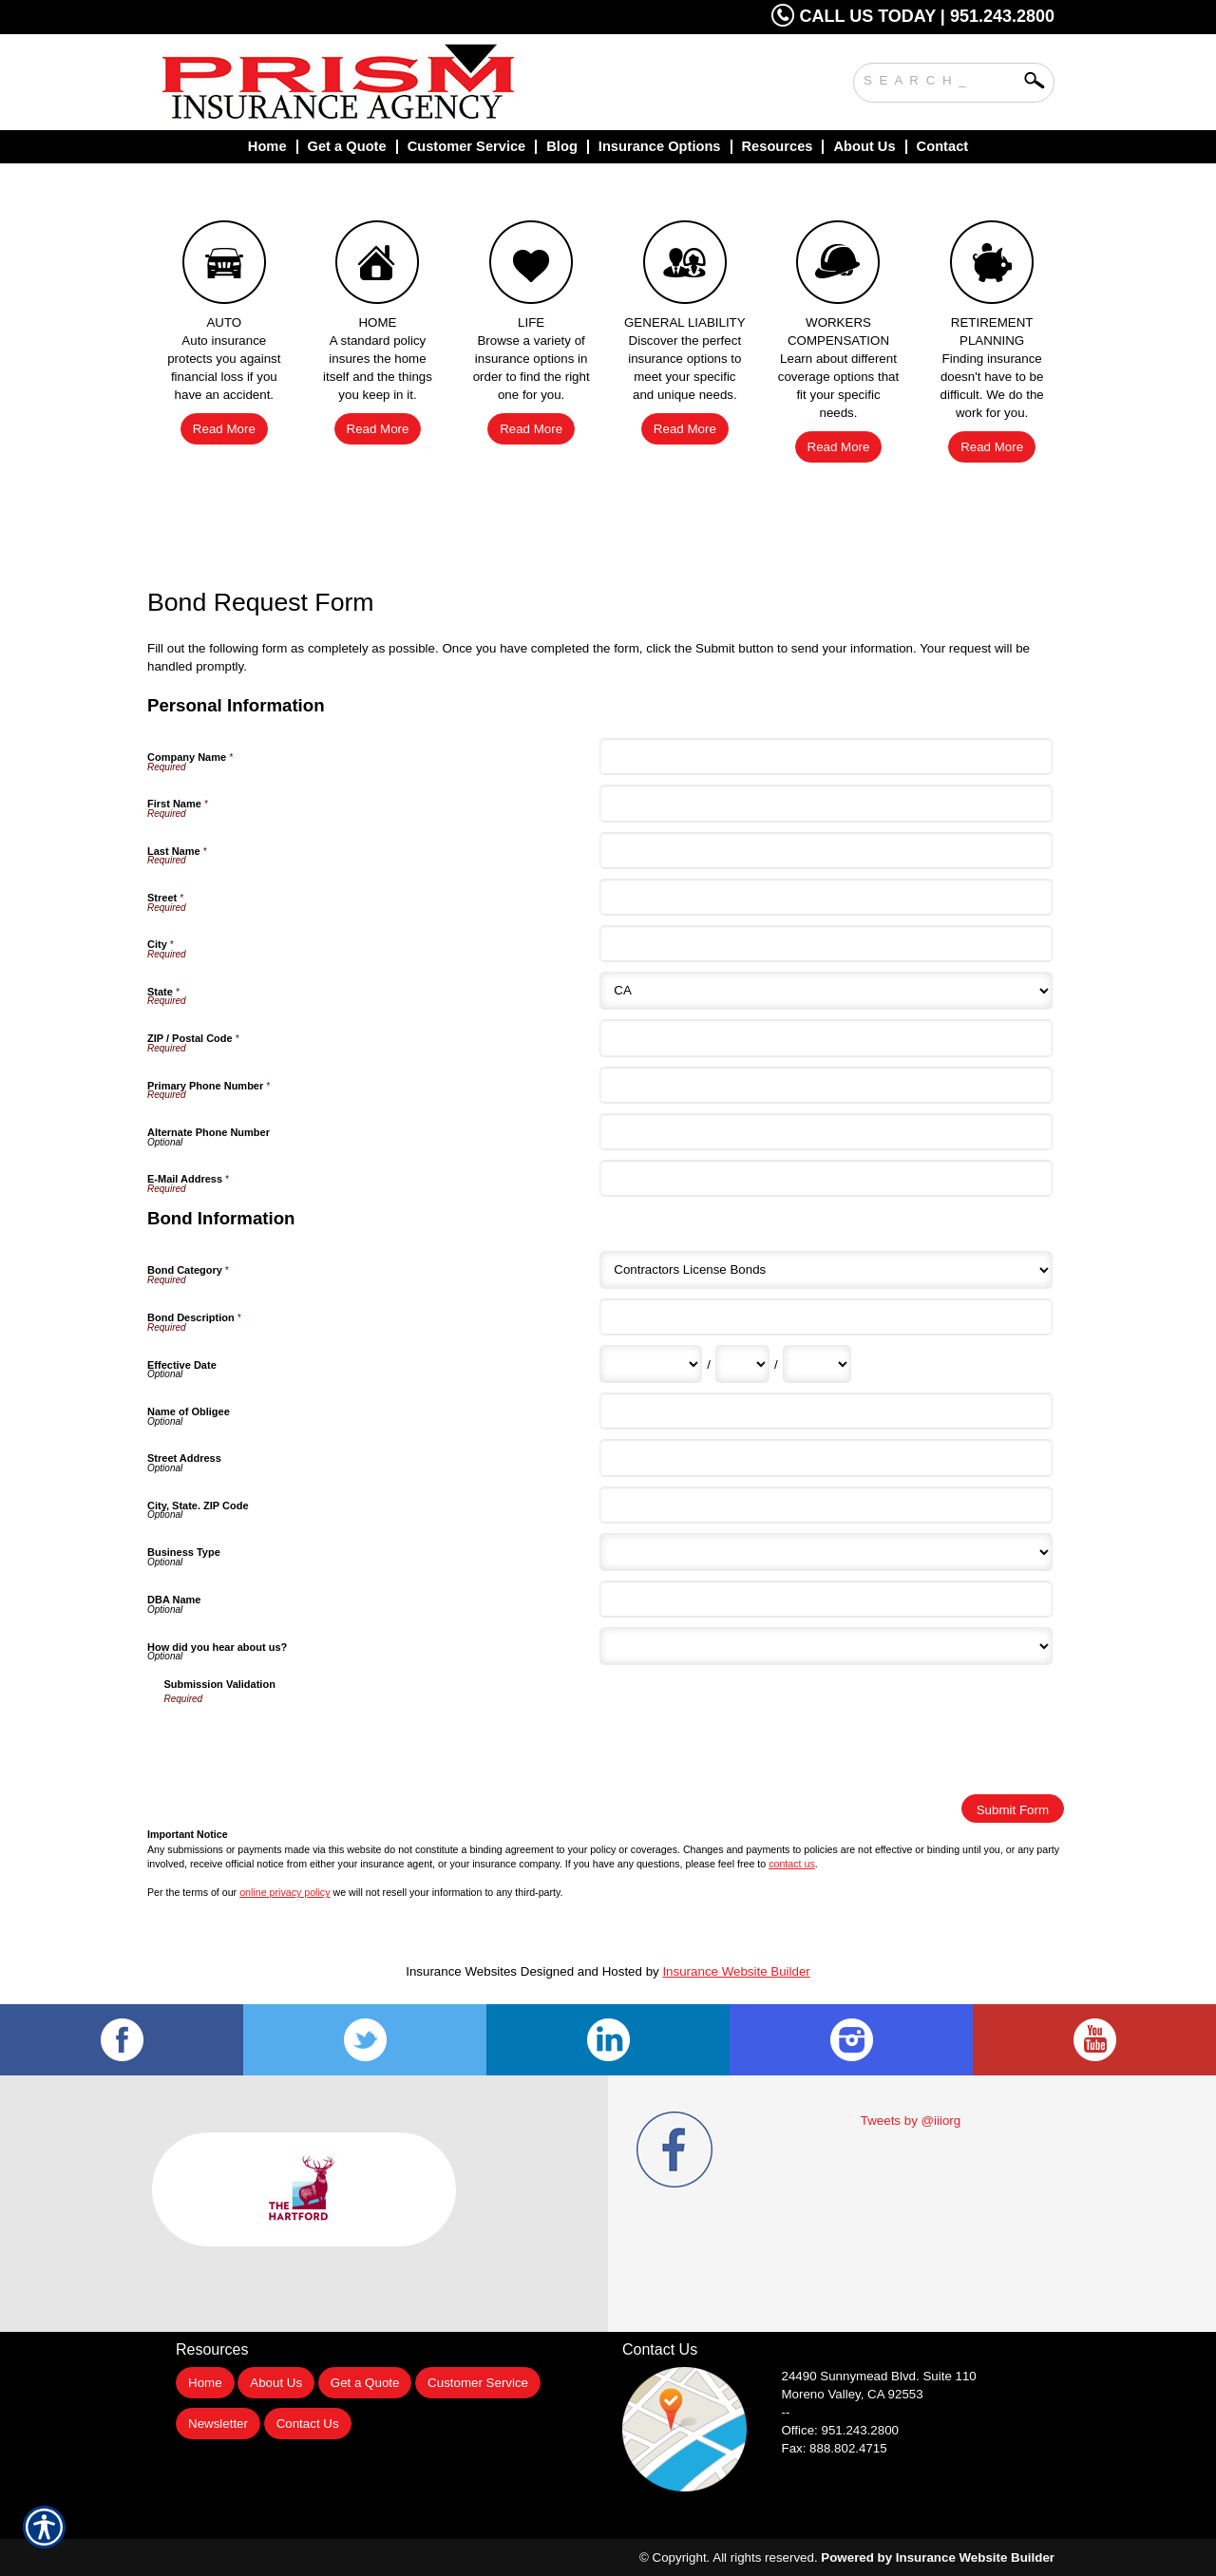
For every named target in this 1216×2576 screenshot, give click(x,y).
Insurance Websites (461, 1971)
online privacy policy (284, 1892)
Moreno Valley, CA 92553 (852, 2394)
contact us (792, 1863)
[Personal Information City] (825, 943)
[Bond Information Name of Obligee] (825, 1411)
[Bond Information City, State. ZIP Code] (825, 1505)
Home (205, 2383)
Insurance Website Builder (735, 1971)
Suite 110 (881, 2376)
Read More (224, 429)
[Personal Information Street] (825, 897)
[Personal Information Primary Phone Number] (825, 1085)
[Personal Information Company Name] (825, 756)
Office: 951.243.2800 (841, 2430)
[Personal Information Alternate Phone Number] (825, 1131)
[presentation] (308, 1743)
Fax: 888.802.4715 (834, 2448)
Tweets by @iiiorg (910, 2120)
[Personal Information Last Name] (825, 850)
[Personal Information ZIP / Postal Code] (825, 1037)
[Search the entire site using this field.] (939, 77)
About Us (276, 2383)
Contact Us (307, 2423)
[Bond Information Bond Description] (825, 1316)
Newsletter (218, 2423)
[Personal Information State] (825, 991)
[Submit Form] (1012, 1808)
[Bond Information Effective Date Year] (817, 1364)
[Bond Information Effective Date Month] (650, 1364)
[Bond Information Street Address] (825, 1457)
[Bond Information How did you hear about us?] (825, 1646)
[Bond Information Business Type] (825, 1552)
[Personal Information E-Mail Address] (825, 1178)
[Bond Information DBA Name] (825, 1599)
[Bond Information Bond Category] (825, 1270)
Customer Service (478, 2383)
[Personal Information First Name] (825, 803)
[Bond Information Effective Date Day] (742, 1364)
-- (786, 2412)
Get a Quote (365, 2383)
